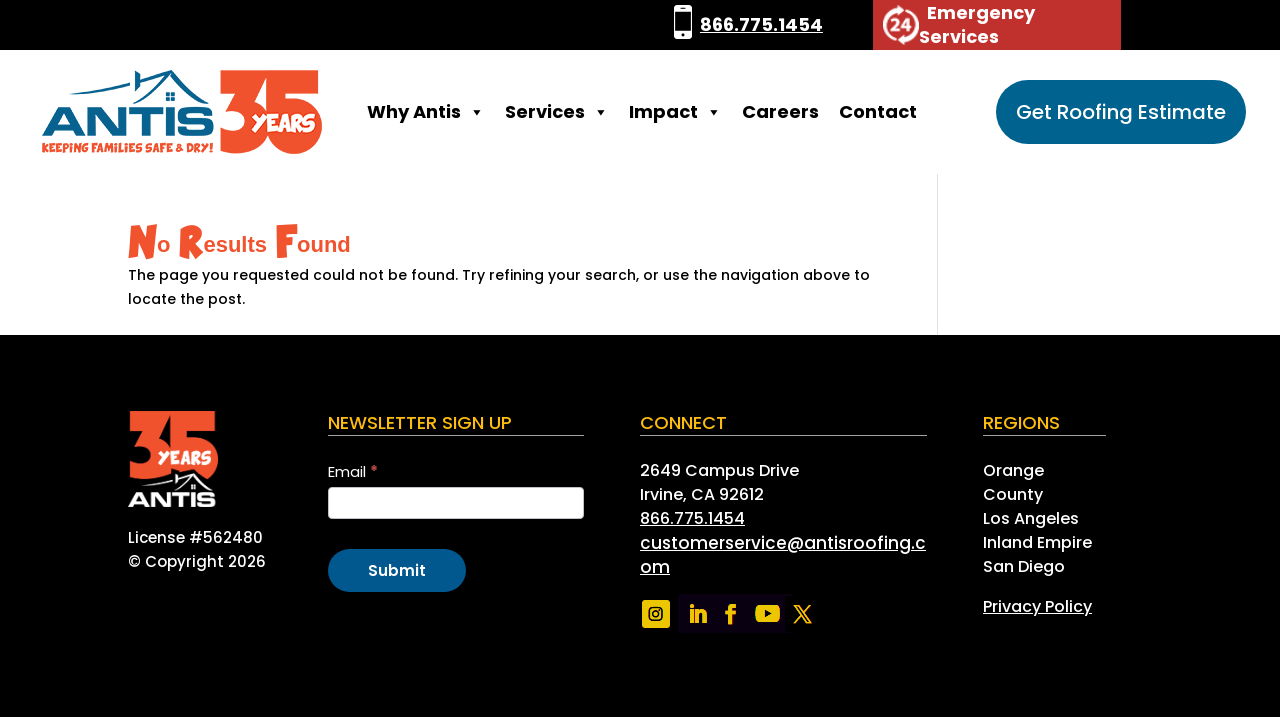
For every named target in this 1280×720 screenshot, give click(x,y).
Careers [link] (780, 111)
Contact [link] (878, 111)
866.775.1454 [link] (761, 25)
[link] (683, 25)
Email (353, 471)
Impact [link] (675, 112)
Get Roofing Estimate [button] (1121, 112)
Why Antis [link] (426, 112)
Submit (397, 570)
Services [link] (557, 112)
